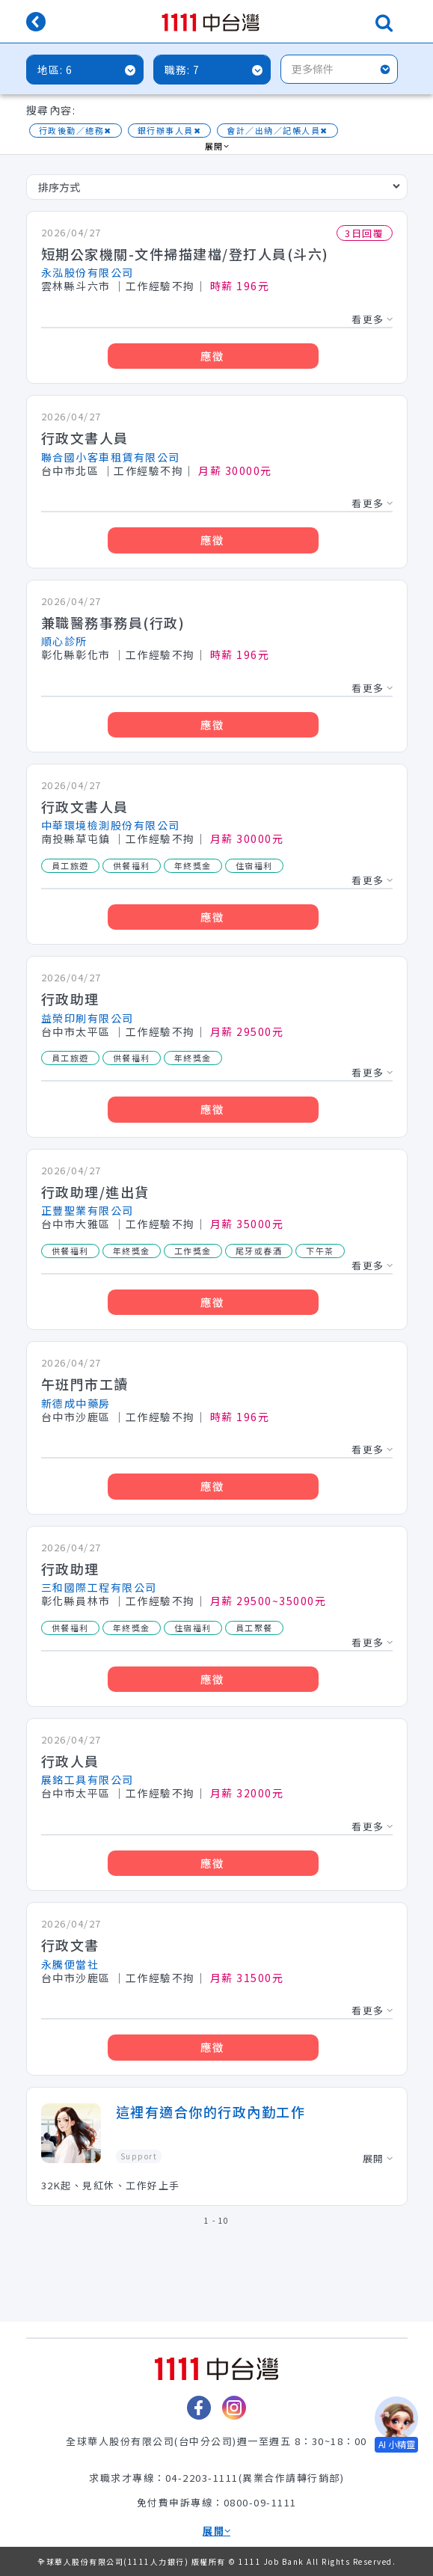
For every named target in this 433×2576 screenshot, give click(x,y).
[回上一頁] (36, 23)
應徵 (213, 356)
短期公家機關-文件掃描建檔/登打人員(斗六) (185, 254)
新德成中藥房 (76, 1403)
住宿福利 (254, 865)
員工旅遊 (70, 865)
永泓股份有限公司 (87, 272)
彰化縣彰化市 (76, 655)
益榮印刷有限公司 (87, 1018)
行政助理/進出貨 (95, 1191)
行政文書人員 (85, 438)
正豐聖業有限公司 (87, 1210)
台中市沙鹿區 (76, 1417)
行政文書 (70, 1945)
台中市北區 (70, 471)
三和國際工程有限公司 (99, 1587)
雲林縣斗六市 (76, 286)
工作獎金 (193, 1251)
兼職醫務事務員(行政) (113, 622)
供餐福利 (131, 865)
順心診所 (64, 641)
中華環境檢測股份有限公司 (110, 825)
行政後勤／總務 (75, 130)
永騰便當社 (70, 1964)
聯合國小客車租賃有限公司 (110, 457)
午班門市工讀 (85, 1384)
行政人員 (70, 1761)
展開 (217, 147)
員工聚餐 (254, 1628)
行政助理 (70, 999)
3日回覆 (364, 233)
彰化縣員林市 (76, 1601)
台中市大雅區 (76, 1224)
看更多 (372, 319)
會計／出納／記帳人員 (277, 130)
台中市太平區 (76, 1032)
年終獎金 (193, 865)
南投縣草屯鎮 (76, 839)
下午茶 (320, 1251)
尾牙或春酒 (259, 1251)
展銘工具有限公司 (87, 1779)
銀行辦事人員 (170, 130)
